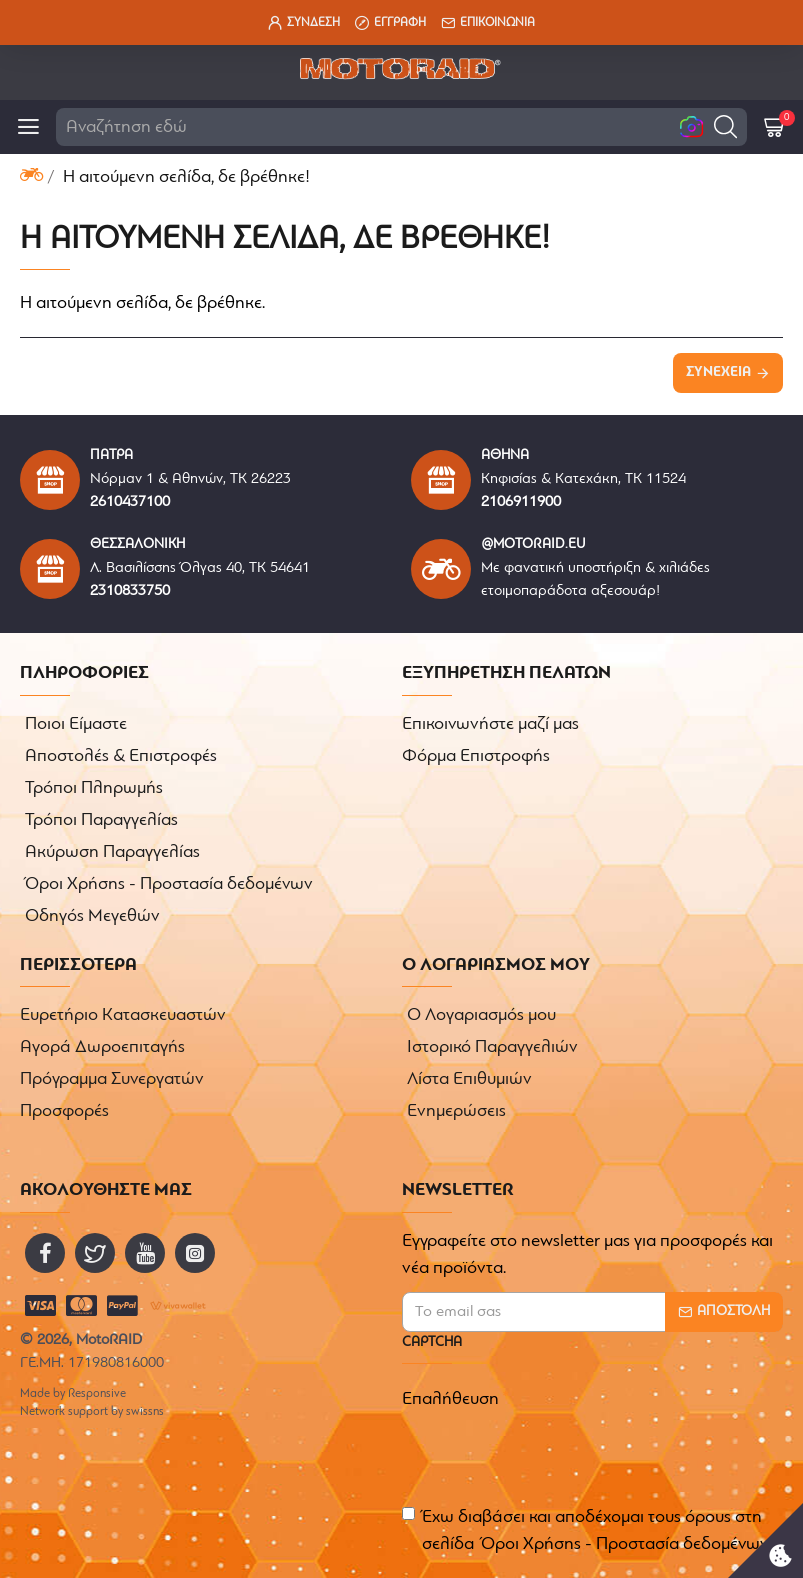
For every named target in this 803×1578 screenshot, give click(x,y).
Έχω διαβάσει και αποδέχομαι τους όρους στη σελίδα (587, 1532)
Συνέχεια (718, 372)
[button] (725, 126)
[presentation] (542, 1454)
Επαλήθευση (450, 1399)
